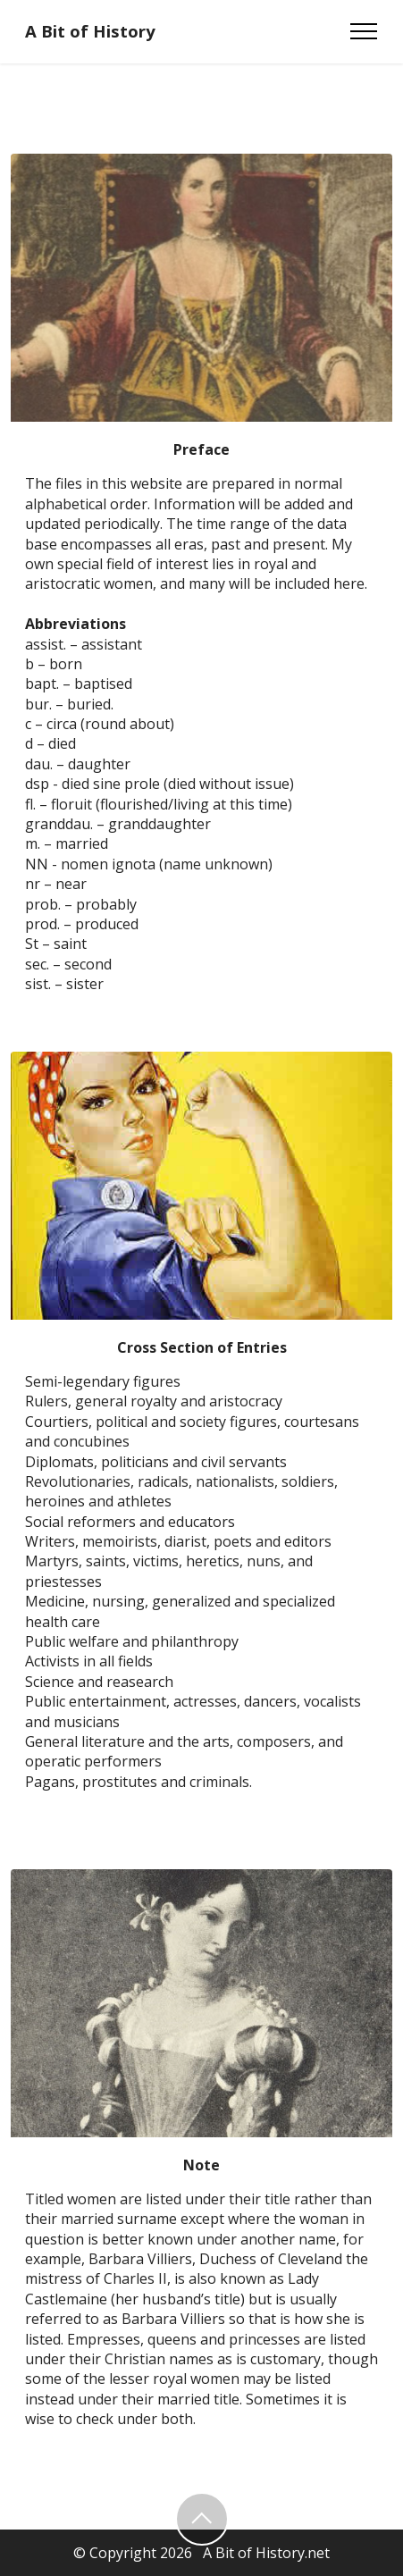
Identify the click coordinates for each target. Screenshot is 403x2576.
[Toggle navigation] (364, 31)
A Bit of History (90, 31)
